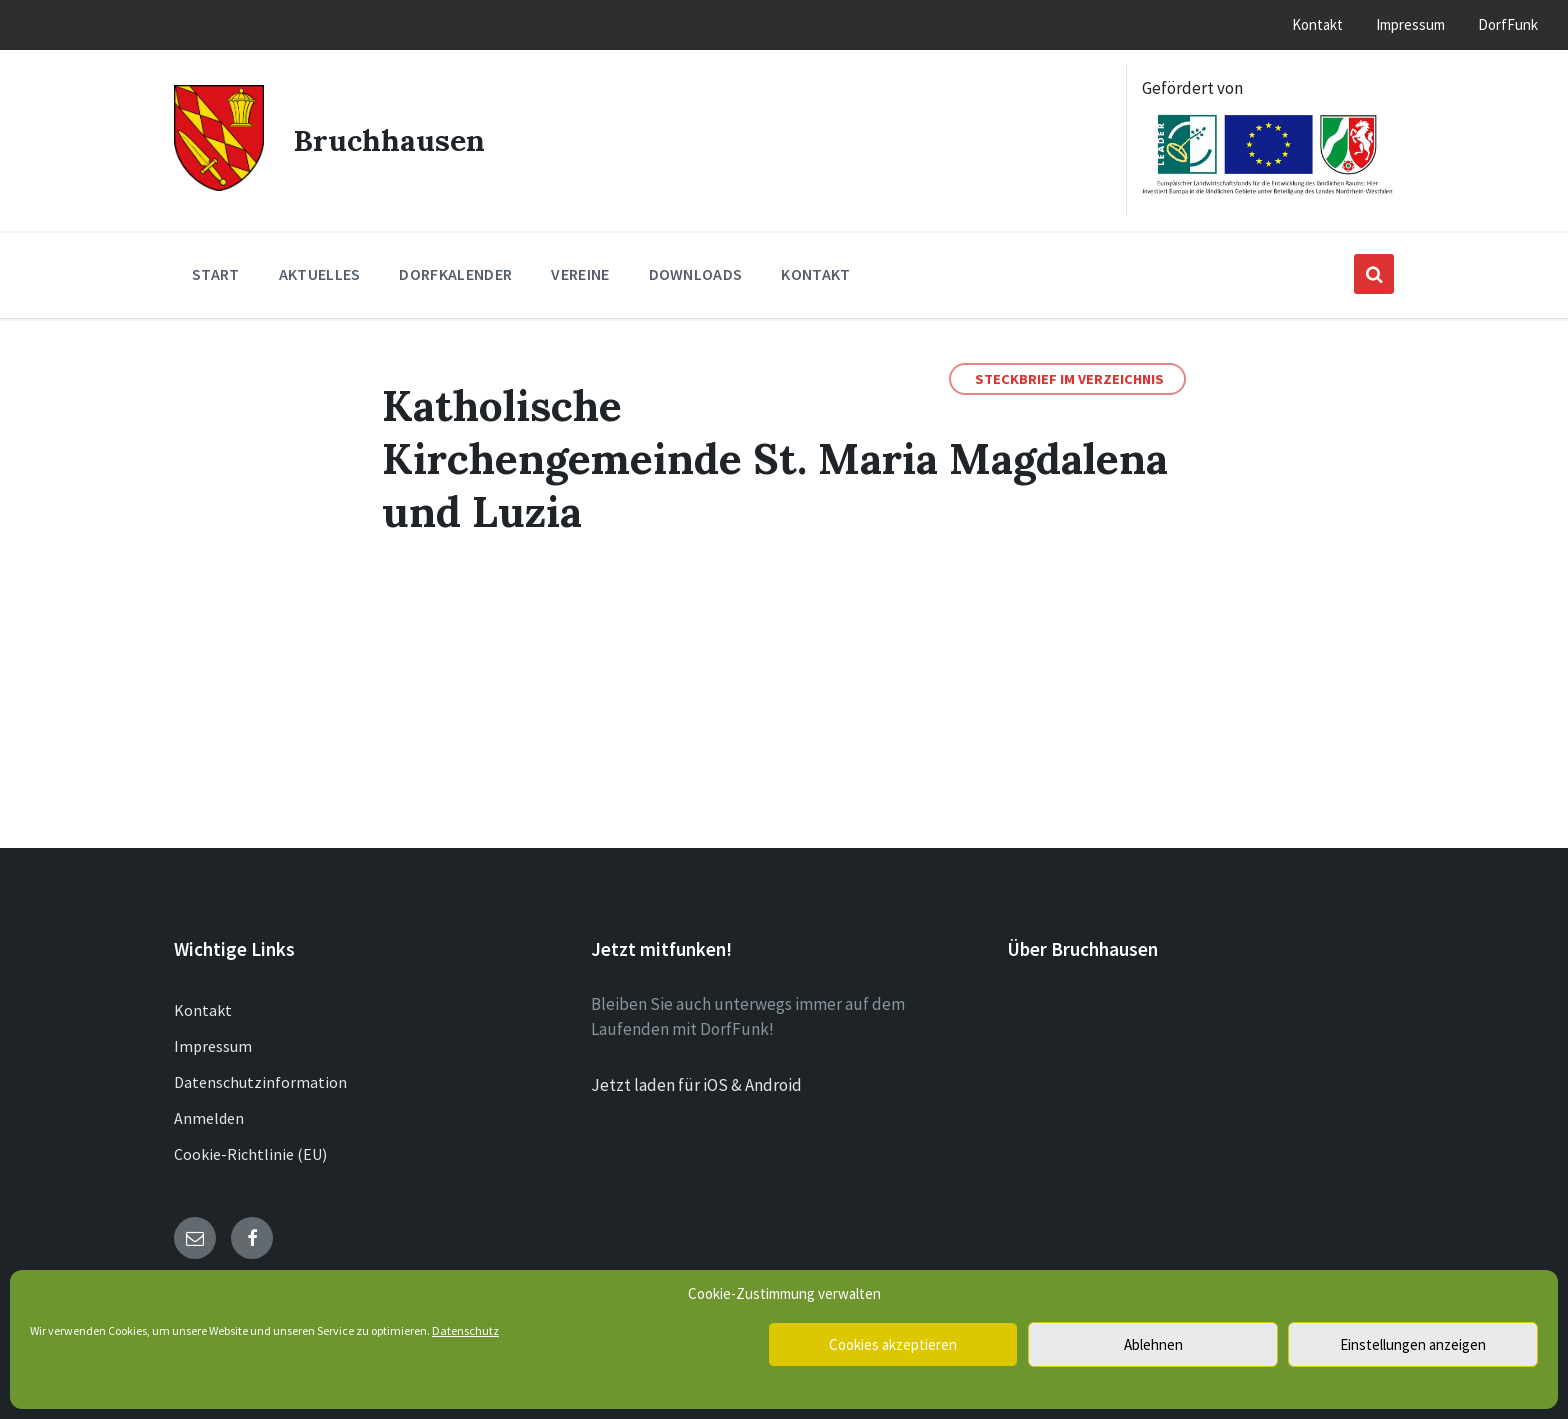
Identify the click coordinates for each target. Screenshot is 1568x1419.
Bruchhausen (389, 140)
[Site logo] (219, 185)
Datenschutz (465, 1330)
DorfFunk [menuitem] (1508, 24)
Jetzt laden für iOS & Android (696, 1085)
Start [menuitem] (216, 274)
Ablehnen (1153, 1344)
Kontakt (203, 1010)
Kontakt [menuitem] (1317, 24)
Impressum (213, 1046)
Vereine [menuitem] (580, 274)
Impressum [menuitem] (1410, 24)
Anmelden (209, 1118)
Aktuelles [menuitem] (320, 274)
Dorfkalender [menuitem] (455, 274)
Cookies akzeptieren (893, 1344)
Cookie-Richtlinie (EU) (250, 1154)
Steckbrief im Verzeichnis (1069, 379)
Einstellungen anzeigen (1413, 1344)
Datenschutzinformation (260, 1082)
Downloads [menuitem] (696, 274)
